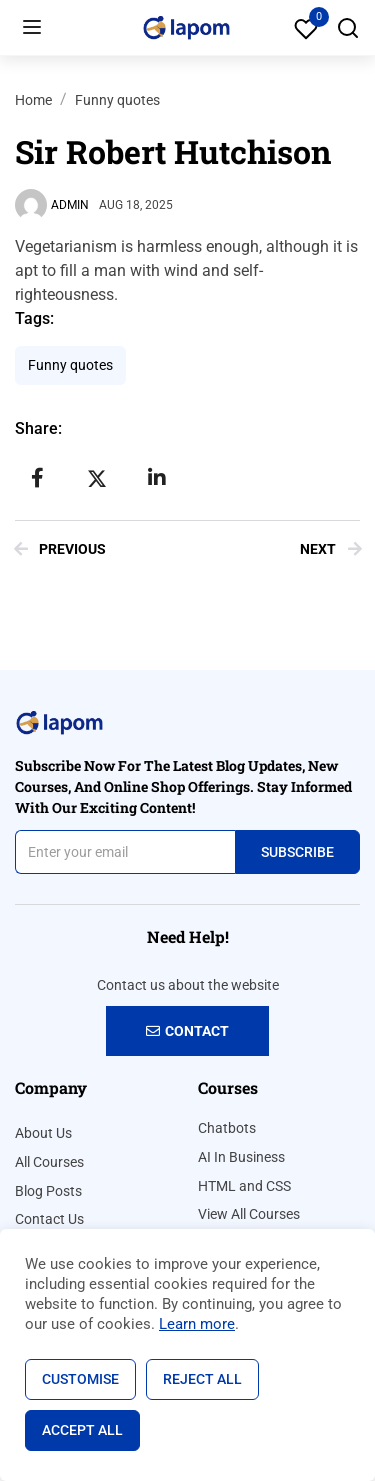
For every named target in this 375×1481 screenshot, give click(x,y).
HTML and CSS (244, 1186)
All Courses (49, 1162)
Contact (187, 1031)
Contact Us (49, 1219)
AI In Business (241, 1157)
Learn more (197, 1324)
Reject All (202, 1379)
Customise (80, 1379)
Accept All (82, 1430)
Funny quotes (117, 100)
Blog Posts (48, 1191)
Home (33, 100)
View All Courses (249, 1214)
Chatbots (227, 1128)
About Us (43, 1133)
